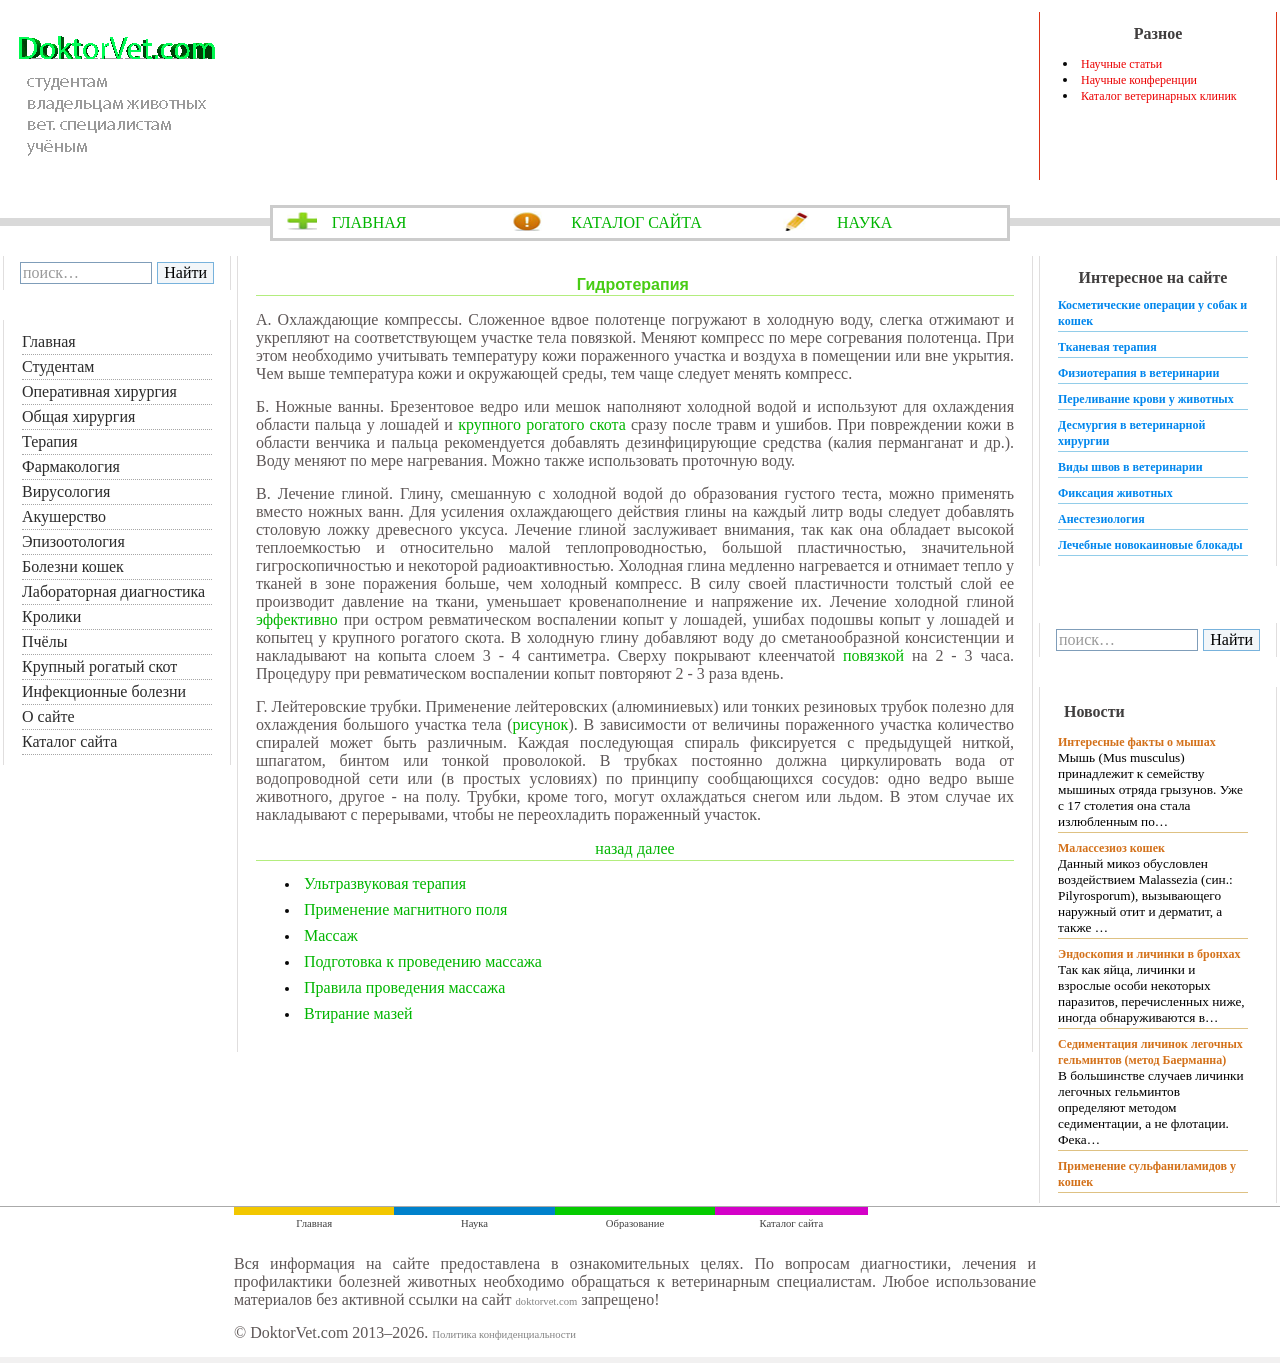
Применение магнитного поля (405, 909)
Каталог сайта (69, 741)
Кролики (51, 616)
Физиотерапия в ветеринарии (1138, 373)
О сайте (48, 716)
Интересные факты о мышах (1137, 742)
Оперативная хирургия (99, 391)
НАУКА (864, 222)
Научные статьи (1121, 64)
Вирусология (66, 491)
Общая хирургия (78, 416)
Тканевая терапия (1107, 347)
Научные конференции (1139, 80)
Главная (49, 341)
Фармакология (71, 466)
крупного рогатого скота (542, 424)
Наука (474, 1223)
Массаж (331, 935)
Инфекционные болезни (104, 691)
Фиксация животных (1115, 493)
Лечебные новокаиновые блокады (1150, 545)
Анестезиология (1101, 519)
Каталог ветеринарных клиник (1159, 96)
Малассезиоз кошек (1111, 848)
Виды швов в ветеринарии (1130, 467)
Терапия (50, 441)
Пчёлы (44, 641)
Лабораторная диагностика (113, 591)
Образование (635, 1223)
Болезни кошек (73, 566)
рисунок (541, 724)
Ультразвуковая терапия (385, 883)
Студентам (58, 366)
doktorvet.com (546, 1301)
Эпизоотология (73, 541)
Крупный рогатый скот (99, 666)
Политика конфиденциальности (504, 1334)
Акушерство (64, 516)
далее (656, 848)
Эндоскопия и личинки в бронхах (1149, 954)
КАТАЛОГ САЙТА (636, 222)
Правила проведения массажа (404, 987)
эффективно (297, 619)
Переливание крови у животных (1146, 399)
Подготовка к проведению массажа (423, 961)
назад (613, 848)
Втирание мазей (358, 1013)
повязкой (873, 655)
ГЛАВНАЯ (369, 222)
